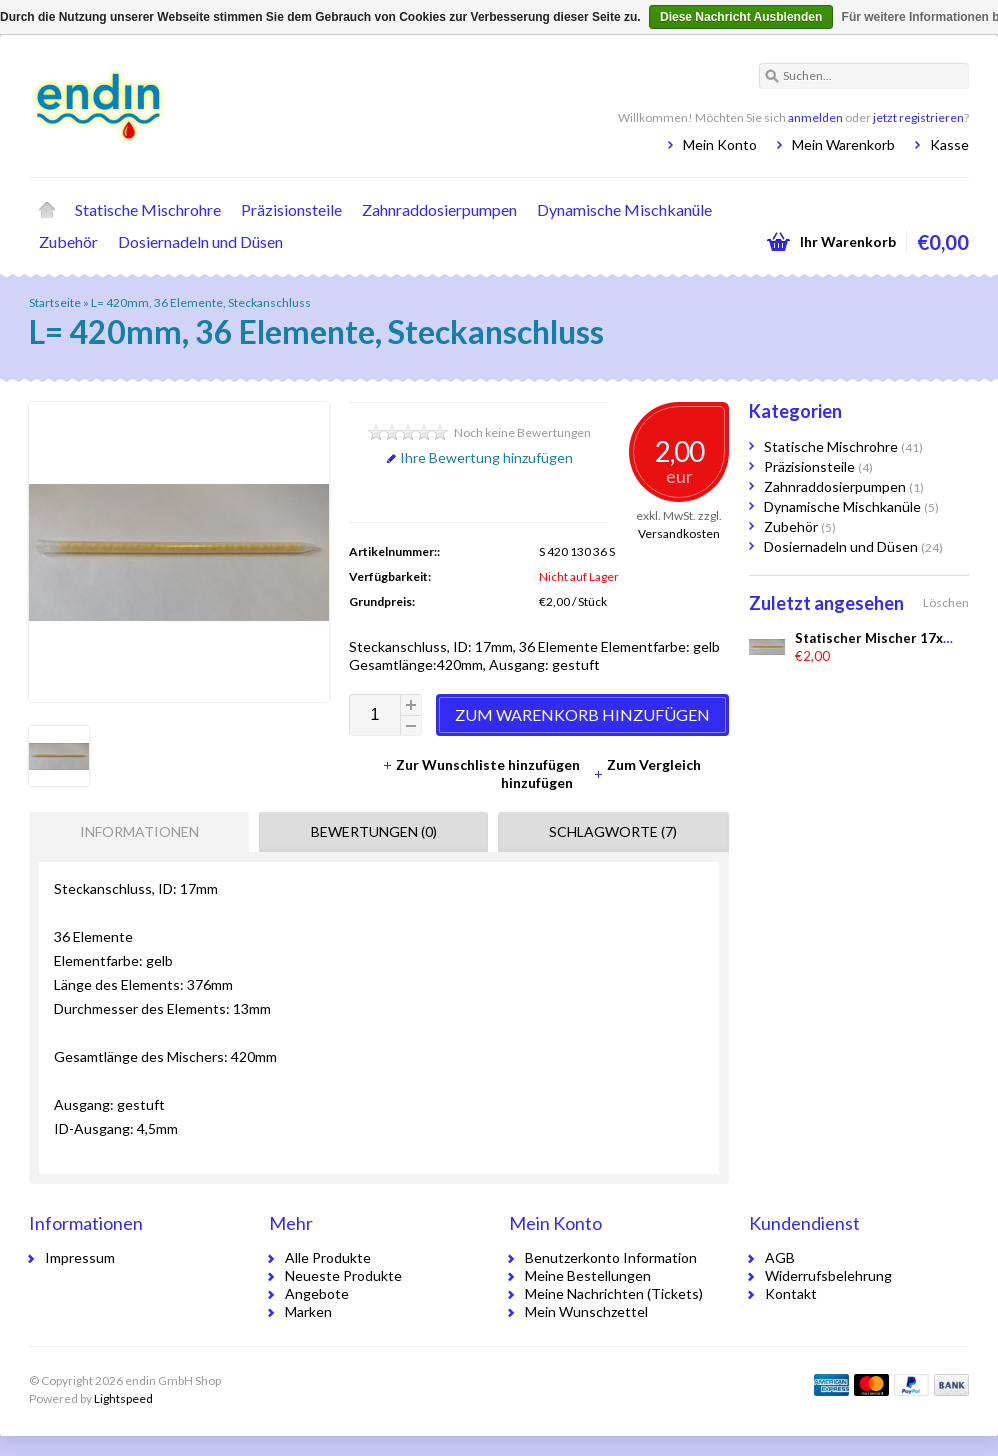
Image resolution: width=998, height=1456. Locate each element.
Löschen (946, 602)
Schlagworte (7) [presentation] (613, 831)
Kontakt (791, 1293)
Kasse (949, 144)
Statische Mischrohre (148, 209)
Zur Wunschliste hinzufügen (482, 764)
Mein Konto (720, 144)
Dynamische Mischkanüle (624, 209)
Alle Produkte (328, 1257)
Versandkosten (679, 533)
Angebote (317, 1293)
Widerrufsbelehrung (828, 1275)
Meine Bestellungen (588, 1275)
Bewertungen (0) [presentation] (374, 831)
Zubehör (68, 241)
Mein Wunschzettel (586, 1311)
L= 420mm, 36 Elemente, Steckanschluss (201, 302)
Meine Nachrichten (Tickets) (614, 1293)
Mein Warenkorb (843, 144)
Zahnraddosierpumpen (439, 209)
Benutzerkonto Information (611, 1257)
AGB (780, 1257)
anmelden (815, 117)
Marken (308, 1311)
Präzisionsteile (291, 209)
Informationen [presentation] (139, 831)
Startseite (47, 210)
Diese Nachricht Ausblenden (741, 17)
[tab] (134, 832)
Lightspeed (123, 1398)
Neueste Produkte (343, 1275)
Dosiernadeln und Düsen (200, 241)
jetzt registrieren (918, 117)
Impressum (80, 1257)
